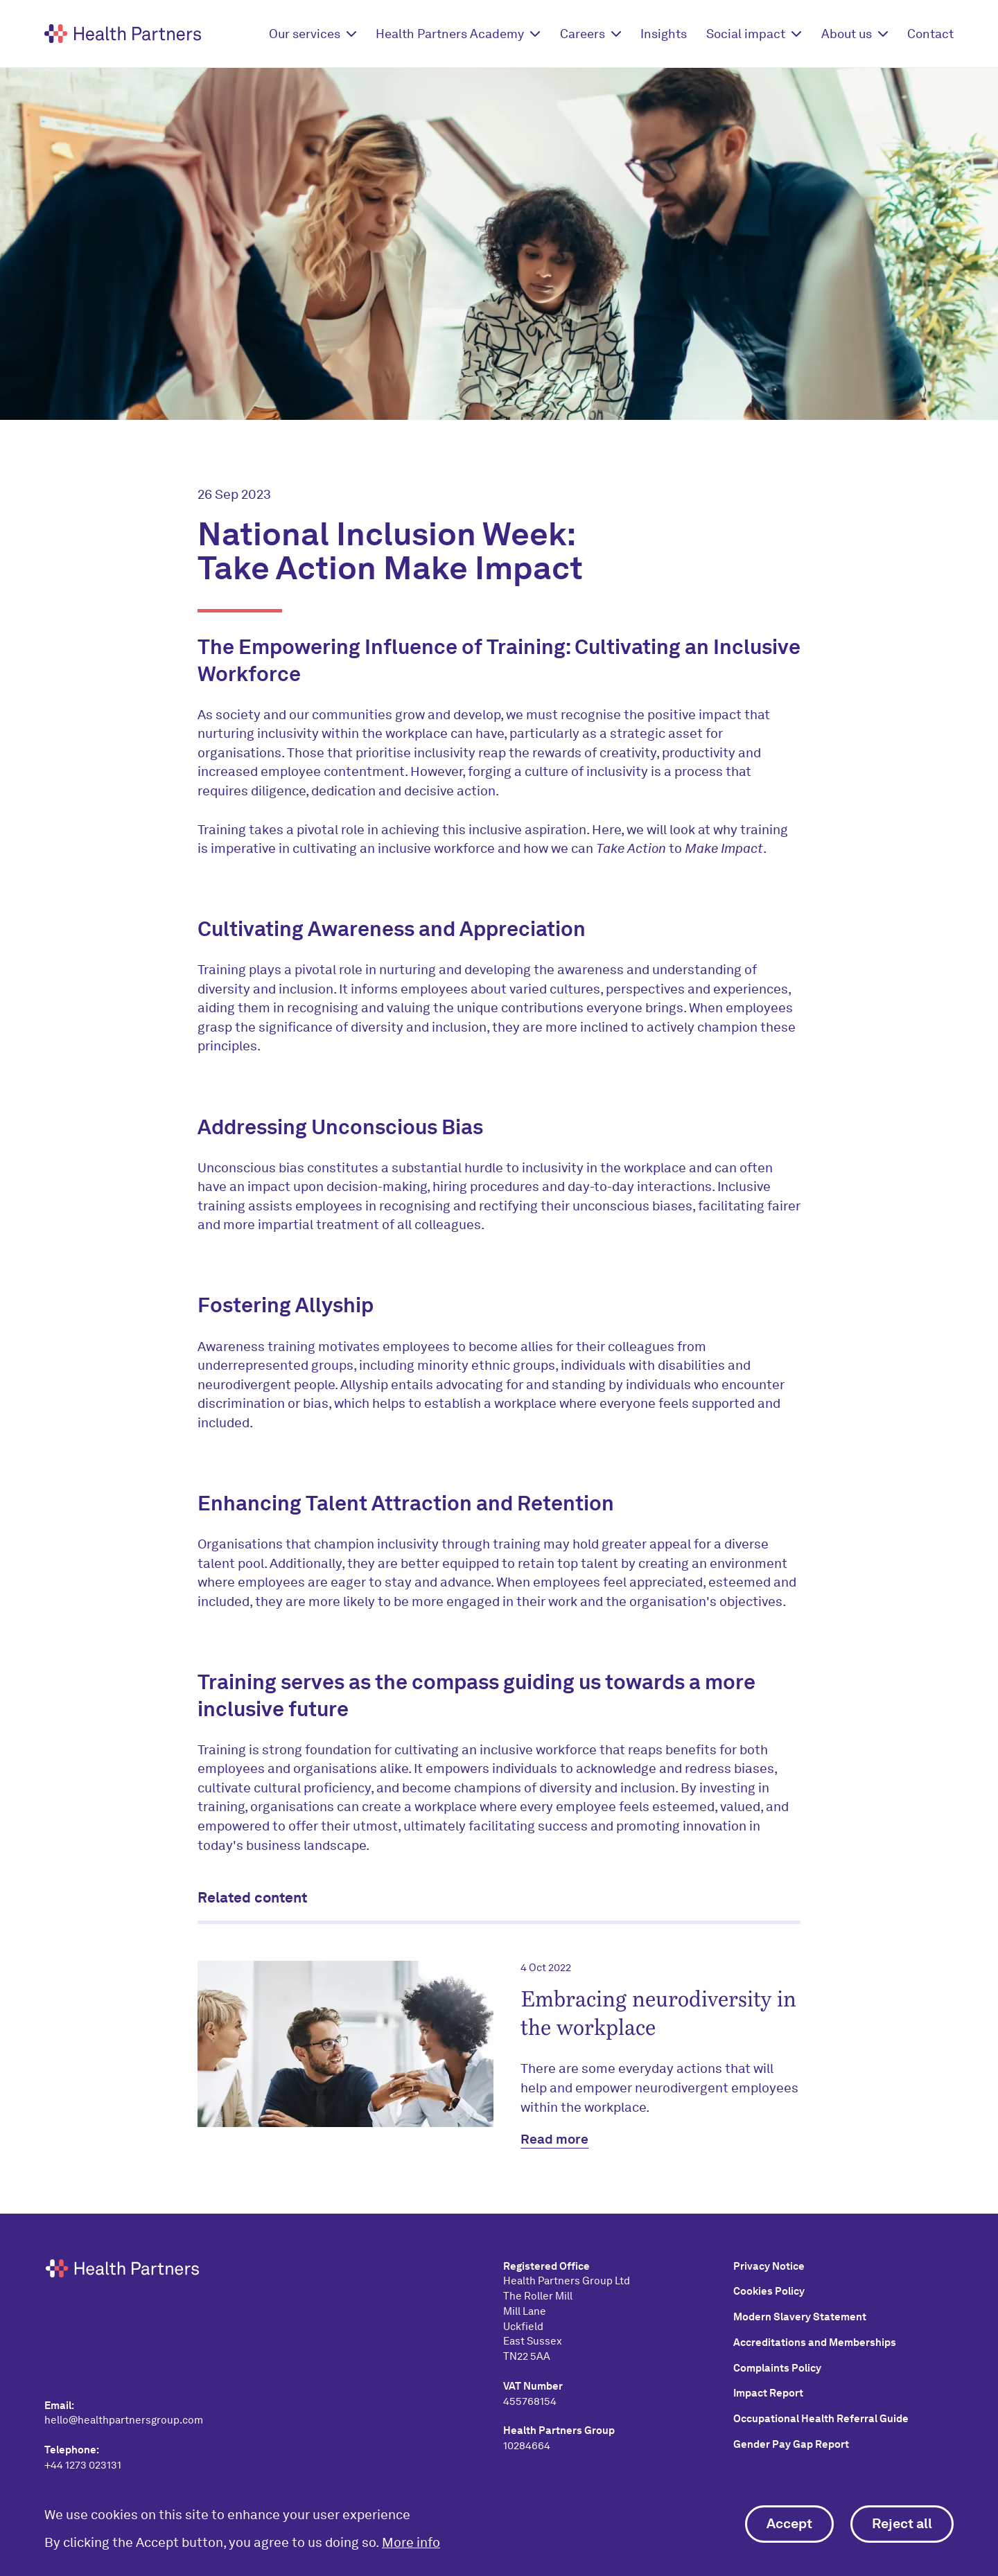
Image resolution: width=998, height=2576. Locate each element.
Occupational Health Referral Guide (821, 2418)
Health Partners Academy (450, 33)
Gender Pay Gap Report (791, 2444)
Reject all (902, 2523)
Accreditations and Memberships (814, 2342)
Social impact (745, 33)
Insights (663, 33)
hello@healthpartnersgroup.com (123, 2420)
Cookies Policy (769, 2291)
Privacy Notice (769, 2266)
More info (411, 2542)
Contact (930, 33)
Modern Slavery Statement (799, 2317)
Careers (582, 33)
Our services (304, 33)
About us (846, 33)
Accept (789, 2523)
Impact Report (768, 2393)
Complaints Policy (777, 2368)
